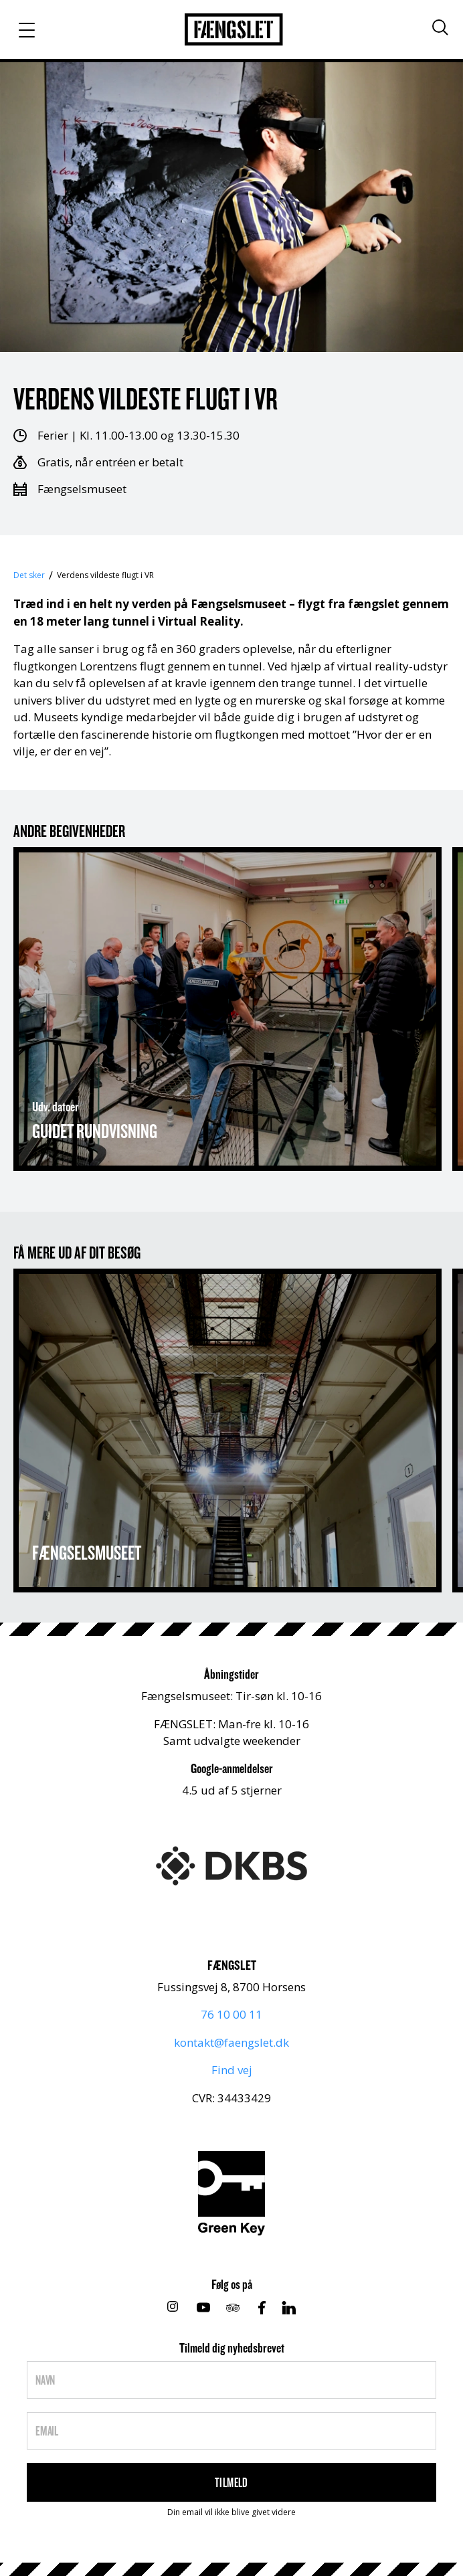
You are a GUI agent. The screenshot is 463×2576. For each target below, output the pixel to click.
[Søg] (440, 27)
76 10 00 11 (231, 2014)
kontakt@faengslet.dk (231, 2042)
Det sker (29, 575)
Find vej (231, 2070)
